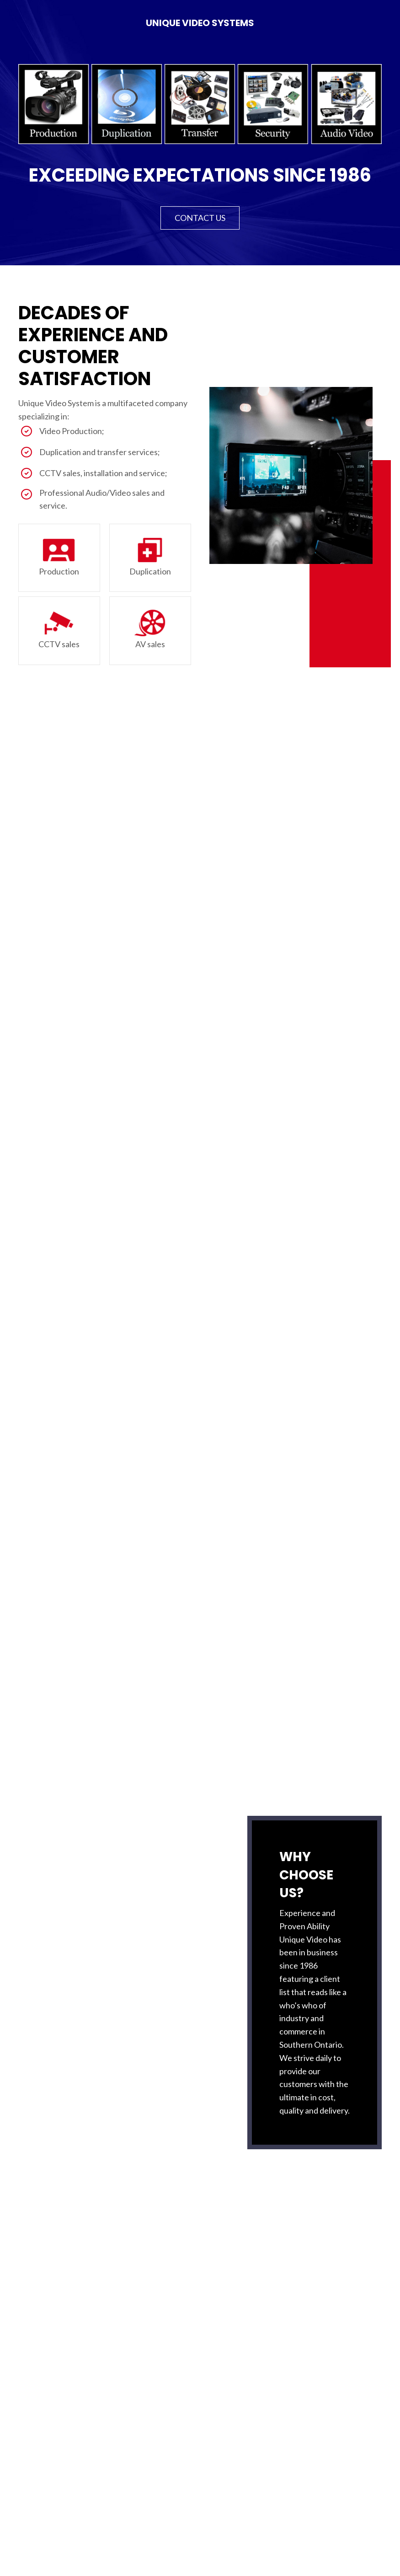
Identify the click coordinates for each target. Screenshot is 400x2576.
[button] (200, 218)
